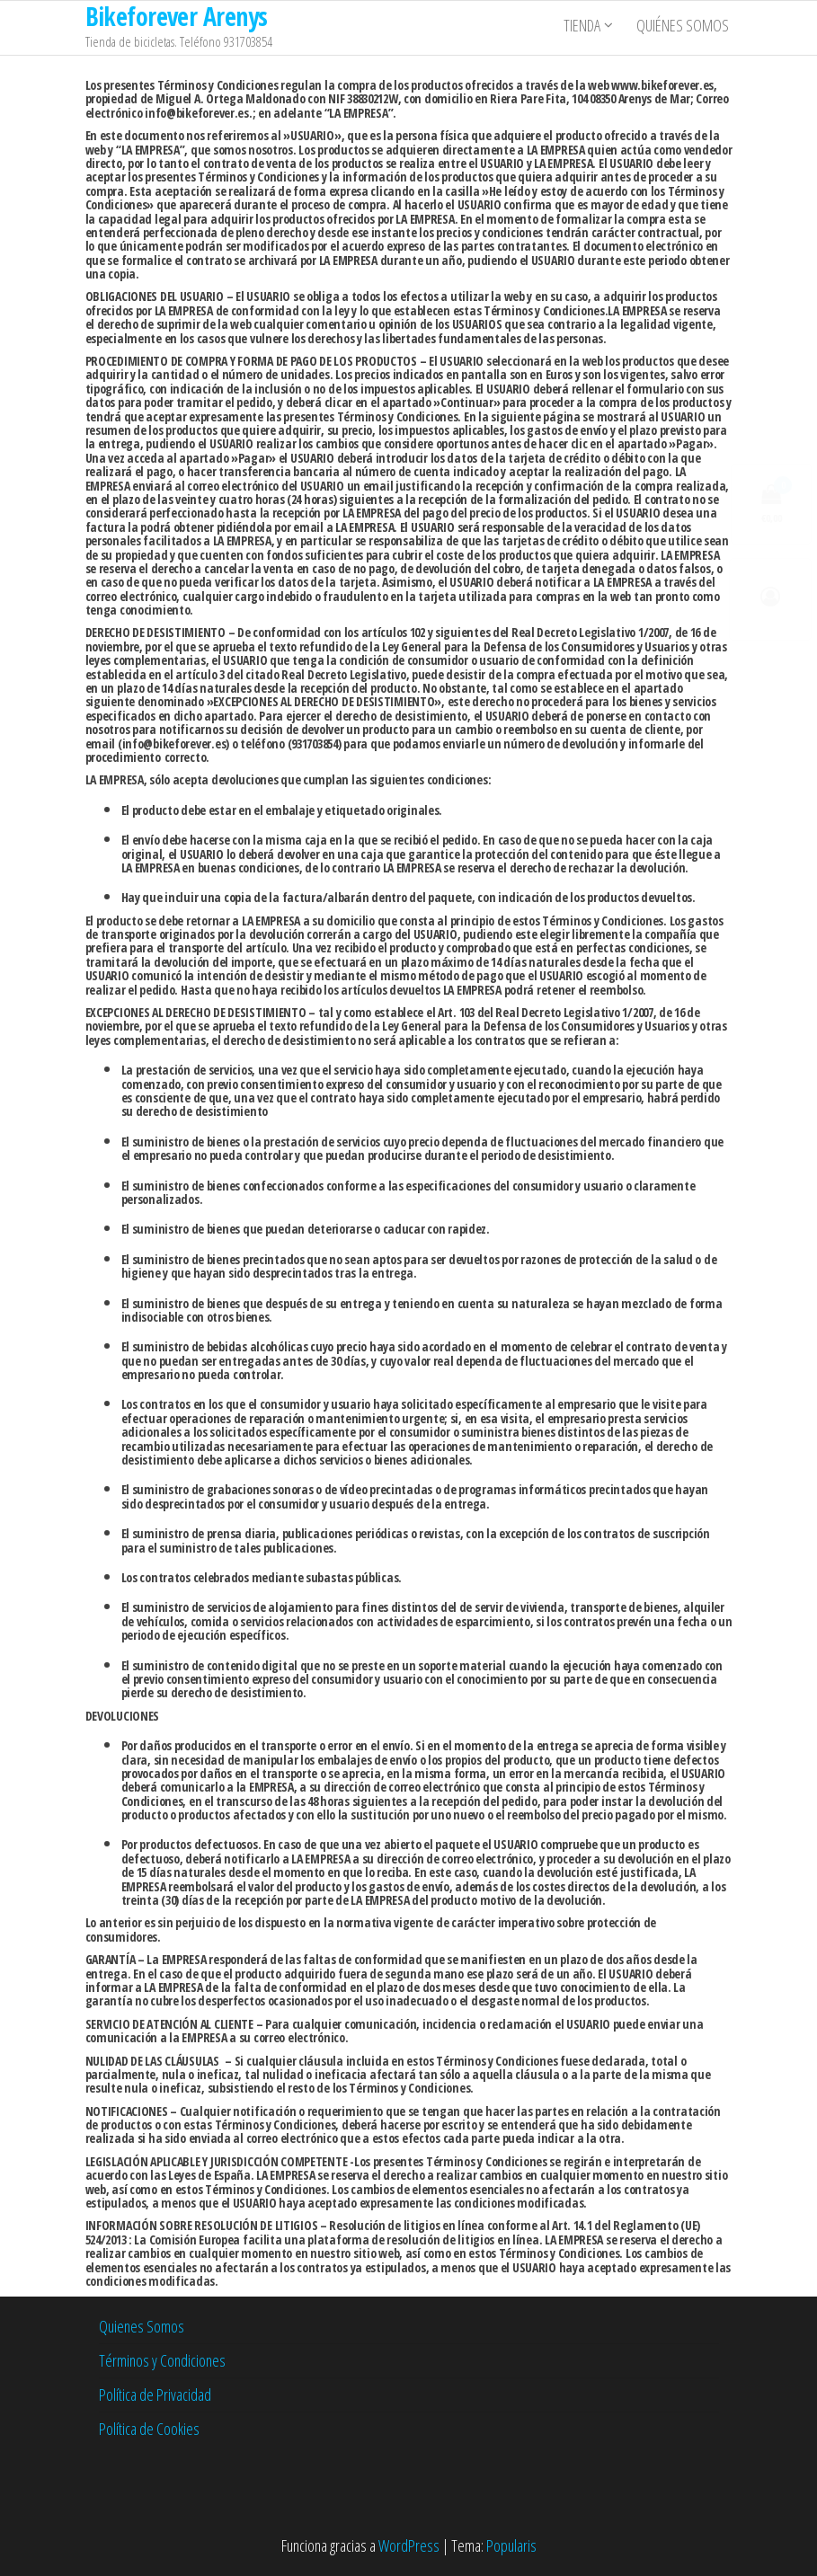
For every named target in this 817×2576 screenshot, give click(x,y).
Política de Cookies (149, 2428)
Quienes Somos (141, 2326)
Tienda (585, 28)
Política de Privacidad (155, 2394)
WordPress (409, 2545)
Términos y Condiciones (162, 2360)
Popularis (511, 2545)
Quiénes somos (686, 28)
